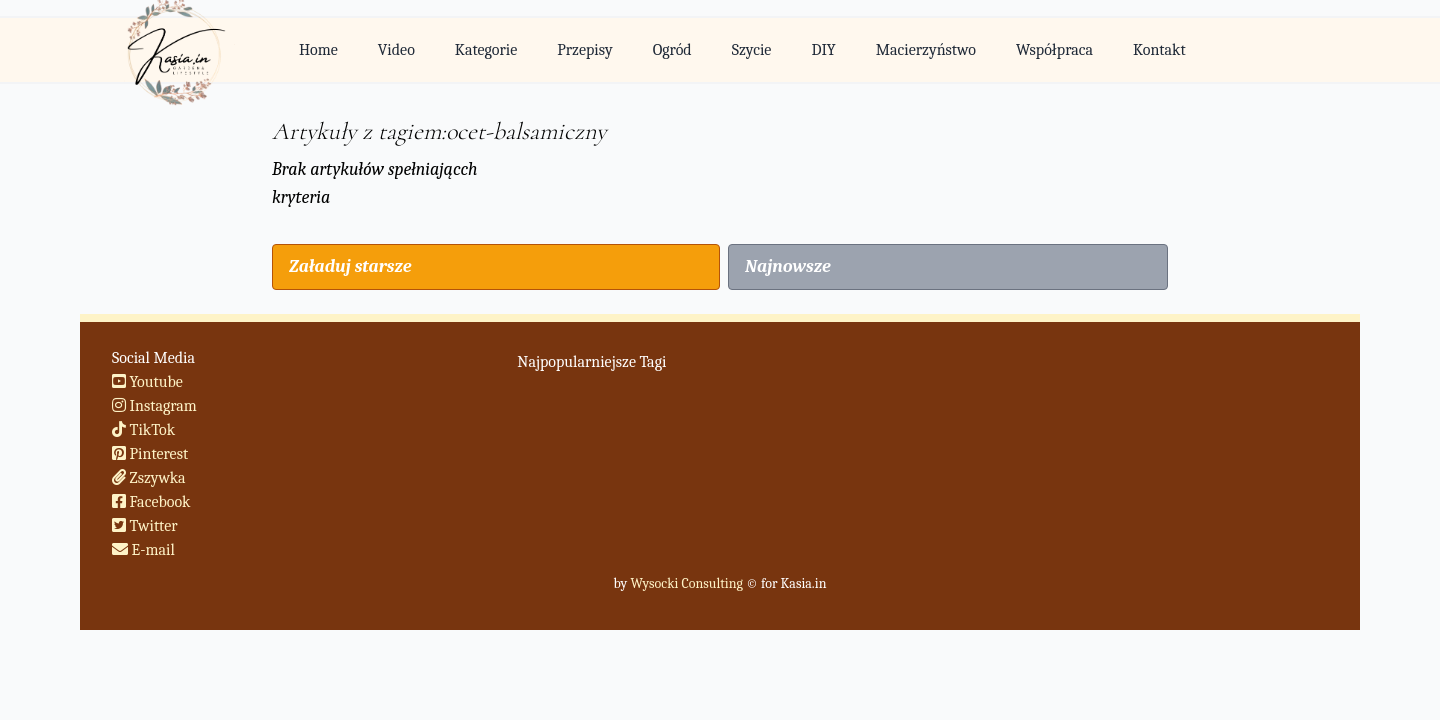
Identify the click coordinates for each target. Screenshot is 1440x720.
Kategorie (486, 50)
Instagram (154, 406)
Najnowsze (788, 266)
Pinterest (150, 454)
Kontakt (1159, 50)
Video (396, 50)
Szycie (752, 50)
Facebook (151, 502)
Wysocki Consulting (686, 583)
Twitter (145, 526)
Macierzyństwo (926, 50)
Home (318, 50)
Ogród (672, 50)
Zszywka (149, 478)
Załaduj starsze (350, 266)
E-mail (143, 550)
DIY (823, 50)
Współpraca (1054, 50)
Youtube (147, 382)
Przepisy (584, 50)
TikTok (143, 430)
